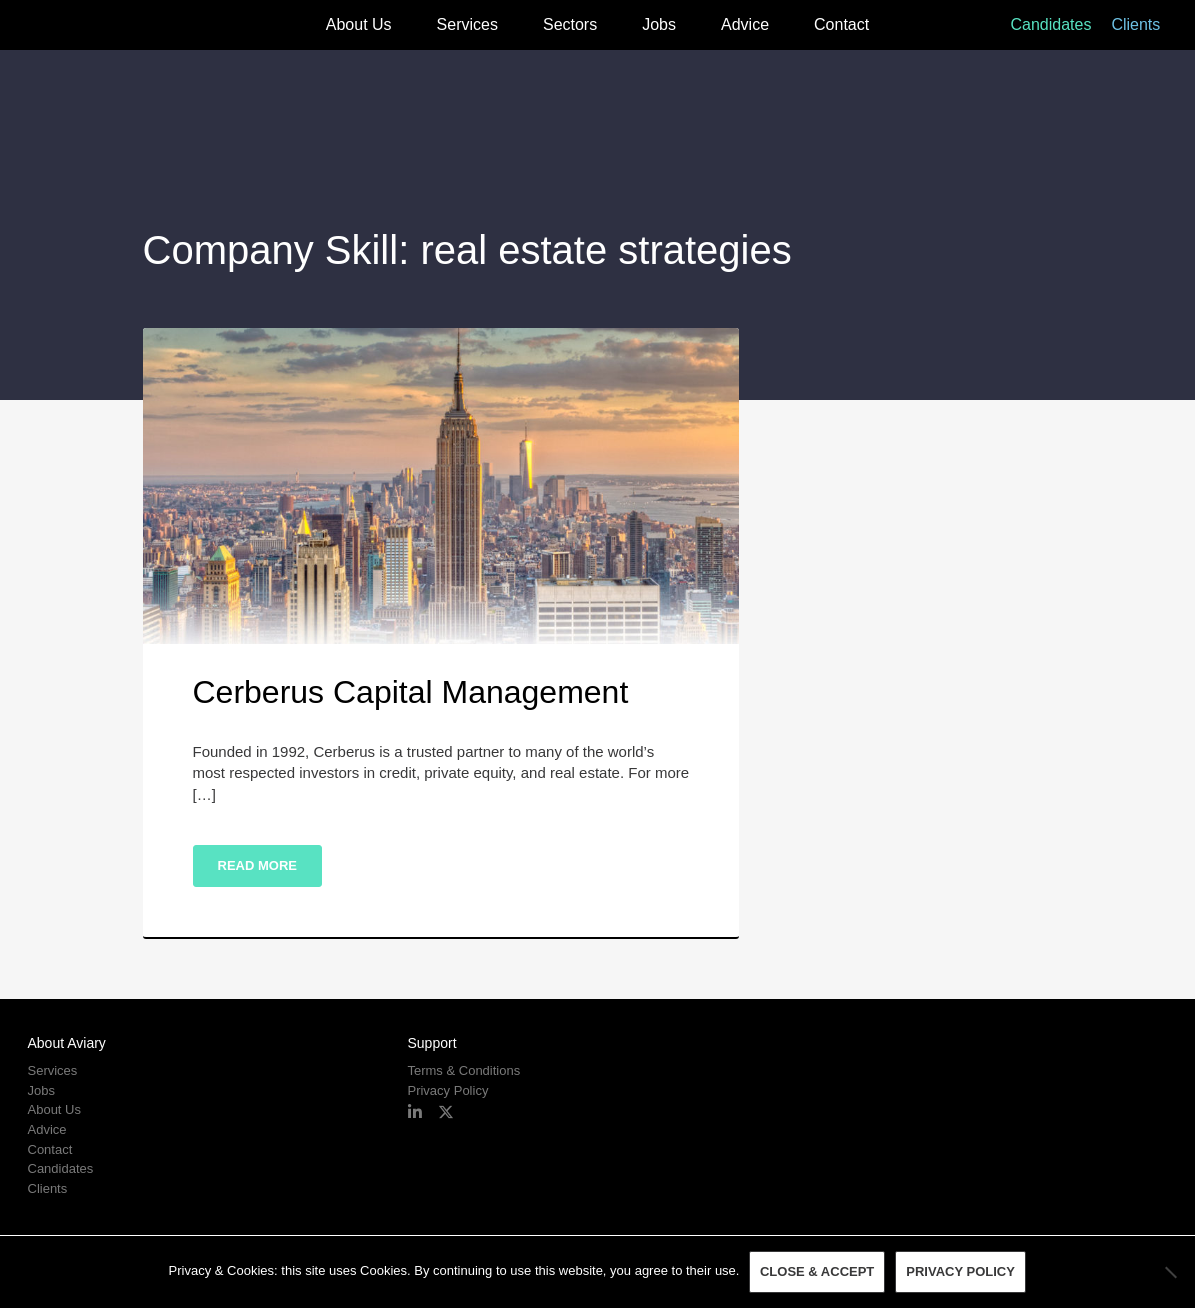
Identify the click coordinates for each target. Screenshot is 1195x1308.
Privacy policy (961, 1272)
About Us (359, 24)
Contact (841, 24)
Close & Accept (817, 1272)
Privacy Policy (447, 1090)
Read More (257, 865)
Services (467, 24)
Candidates (1050, 24)
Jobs (659, 24)
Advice (745, 24)
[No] (1170, 1272)
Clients (1135, 24)
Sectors (570, 24)
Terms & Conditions (463, 1070)
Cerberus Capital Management (411, 692)
